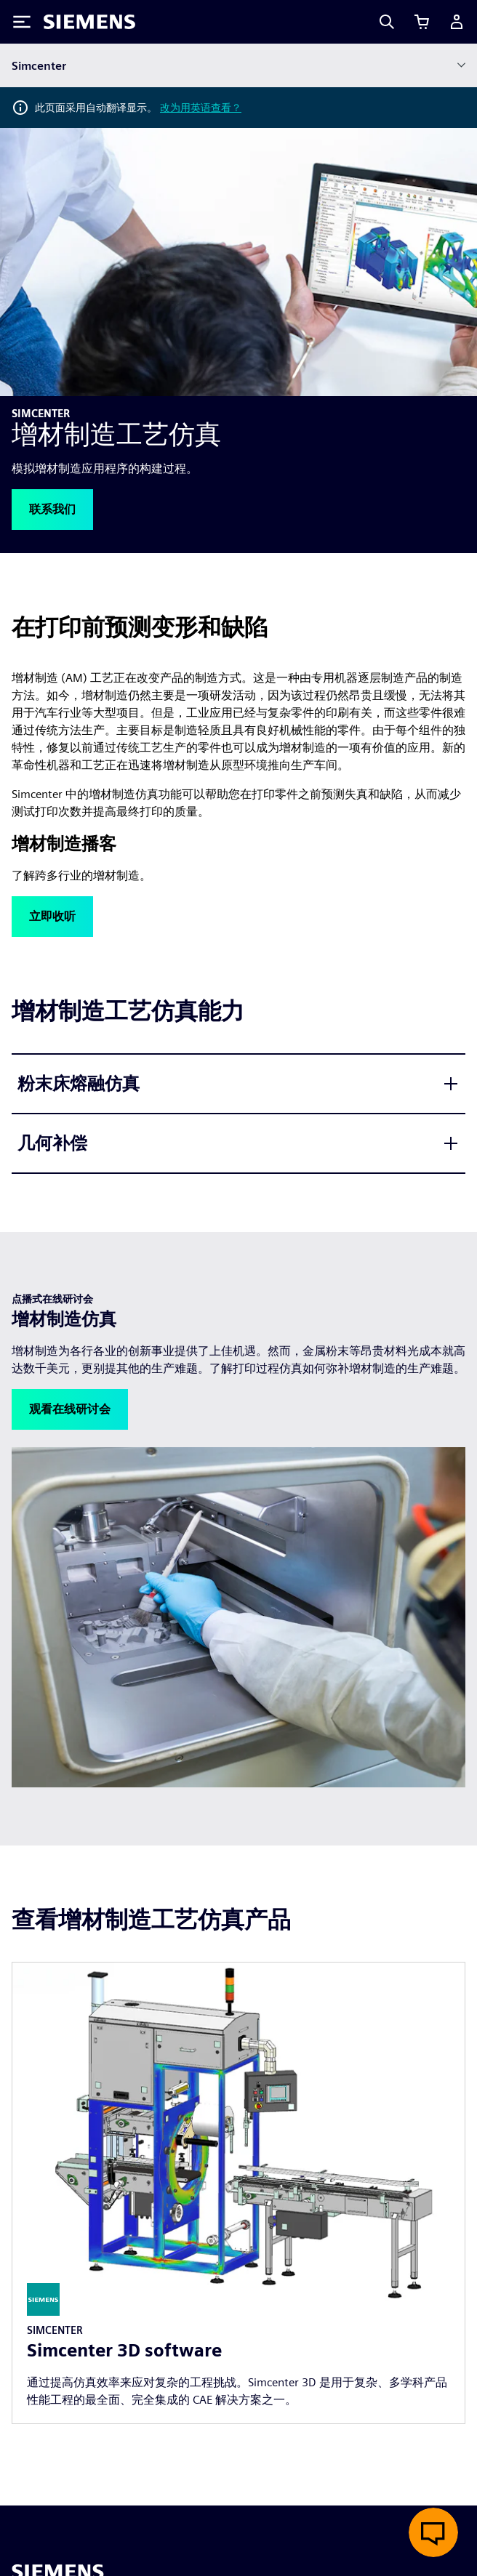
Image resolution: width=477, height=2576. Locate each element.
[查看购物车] (421, 21)
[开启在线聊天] (433, 2532)
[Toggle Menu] (22, 22)
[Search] (386, 21)
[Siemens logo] (89, 22)
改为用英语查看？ (200, 107)
